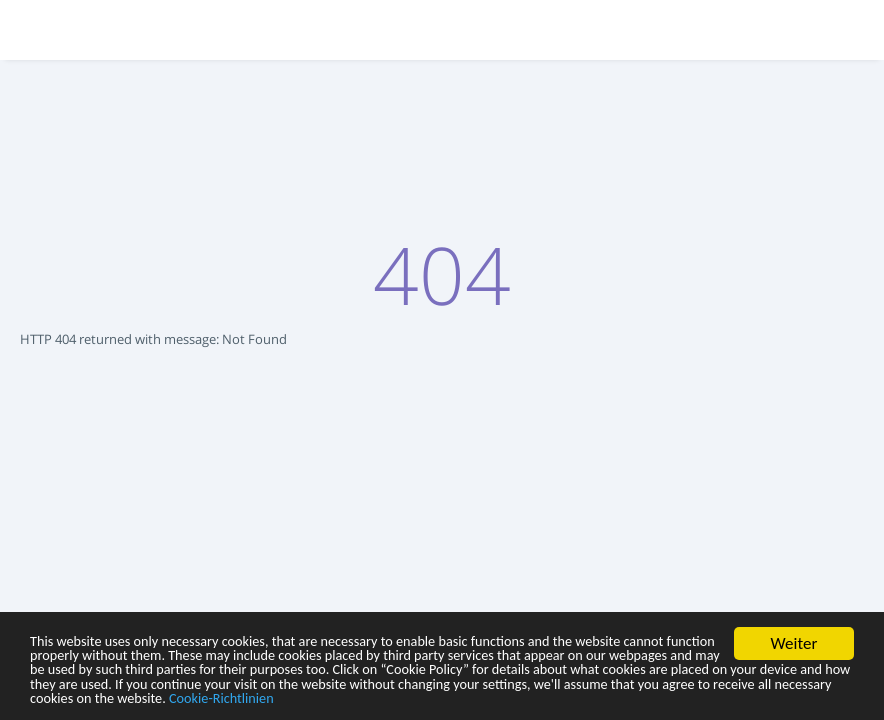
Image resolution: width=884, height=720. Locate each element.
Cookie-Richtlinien (154, 697)
